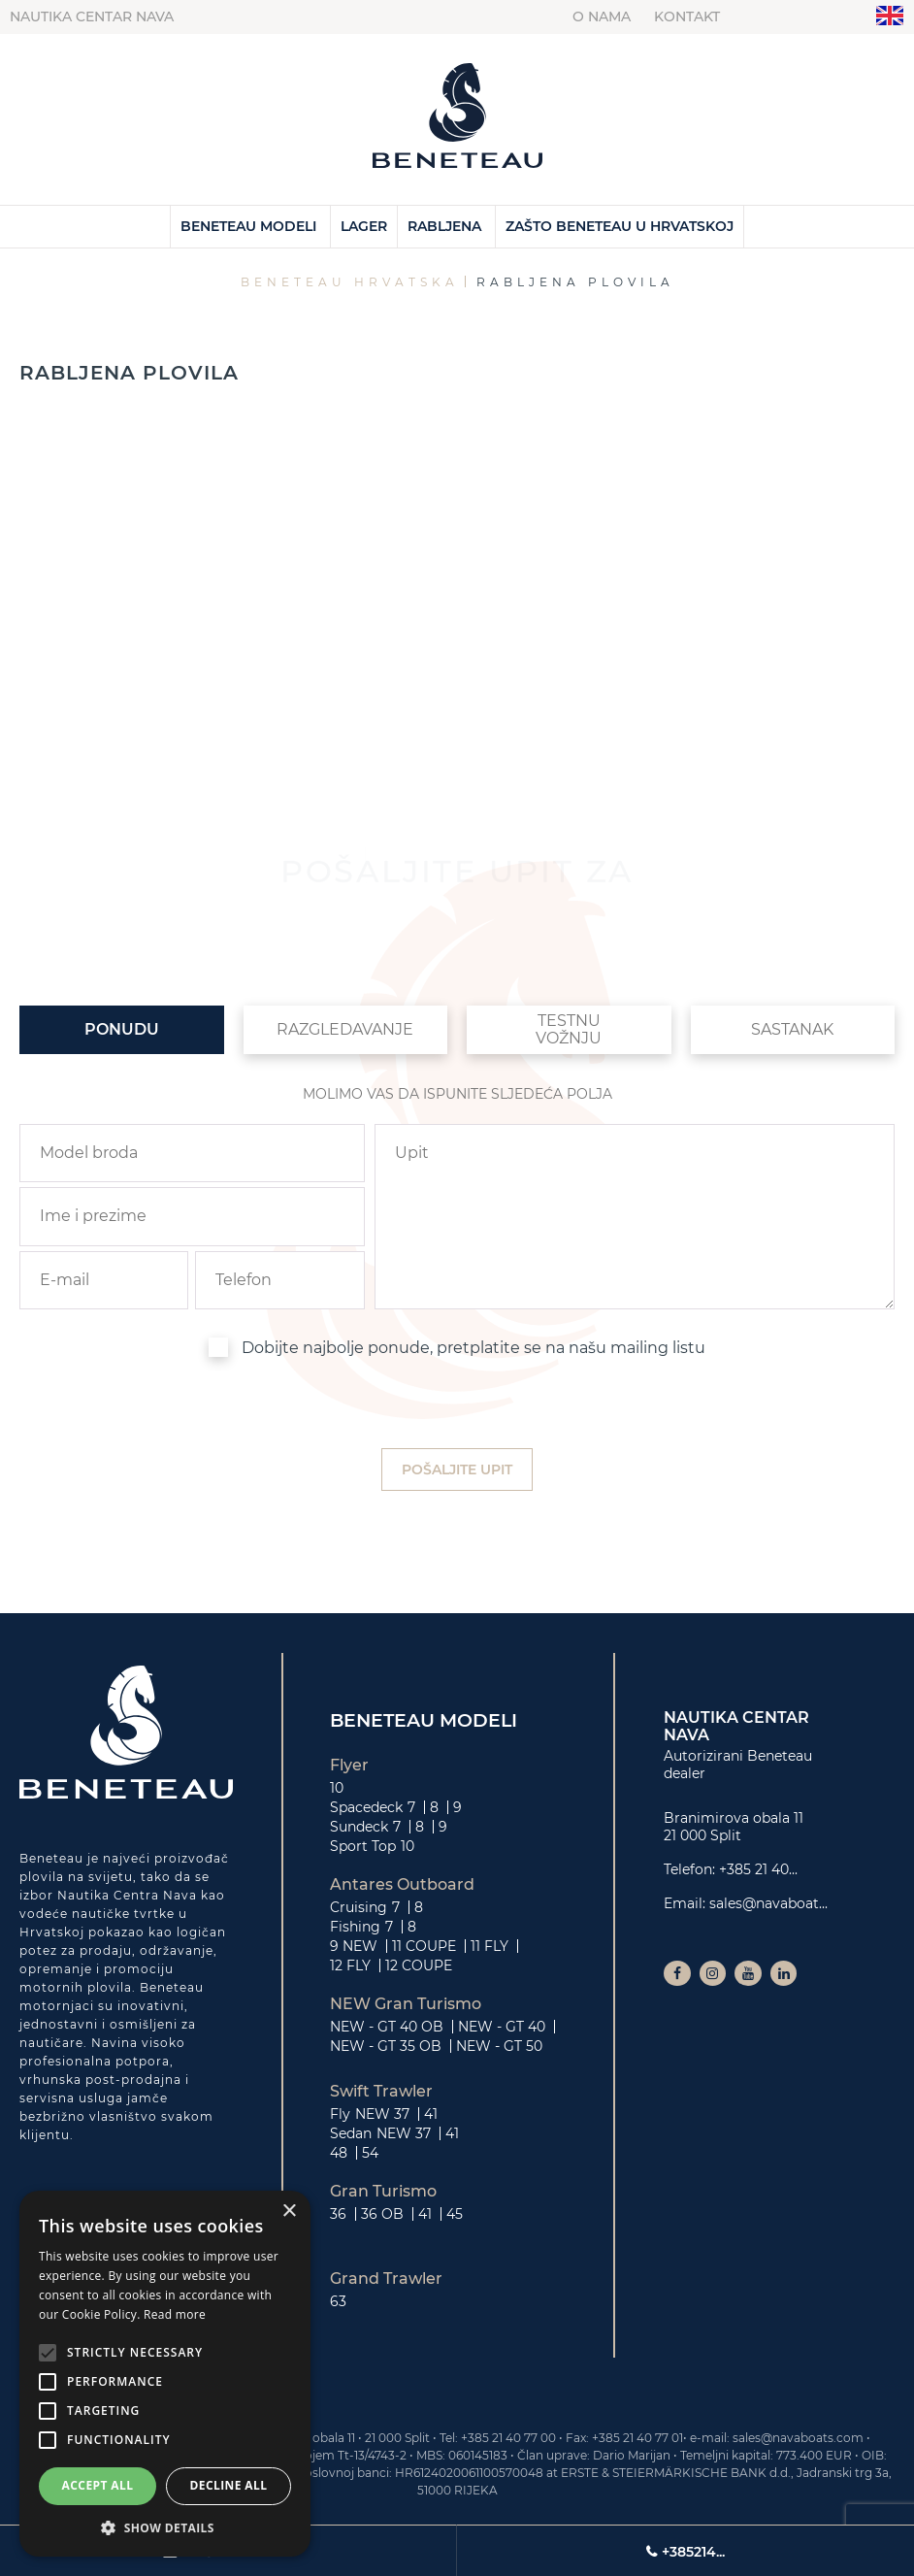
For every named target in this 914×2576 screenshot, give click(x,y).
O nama (601, 16)
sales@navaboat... (768, 1903)
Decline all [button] (229, 2485)
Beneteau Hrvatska (350, 282)
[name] (192, 1216)
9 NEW (353, 1946)
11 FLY (489, 1946)
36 (338, 2214)
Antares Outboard (402, 1885)
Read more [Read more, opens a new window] (175, 2314)
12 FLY (350, 1965)
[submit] (457, 1470)
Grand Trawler (386, 2279)
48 (338, 2153)
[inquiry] (635, 1216)
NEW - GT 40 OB (386, 2026)
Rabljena (444, 226)
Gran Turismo (383, 2191)
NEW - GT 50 (499, 2046)
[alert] (164, 2374)
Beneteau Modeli (248, 226)
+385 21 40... (758, 1869)
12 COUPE (418, 1965)
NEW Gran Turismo (405, 2004)
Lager (364, 226)
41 (431, 2114)
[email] (103, 1280)
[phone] (279, 1280)
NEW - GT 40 (501, 2026)
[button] (165, 2527)
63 (338, 2301)
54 (370, 2153)
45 (454, 2214)
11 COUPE (424, 1946)
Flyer (349, 1765)
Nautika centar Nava (92, 16)
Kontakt (687, 16)
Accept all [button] (98, 2485)
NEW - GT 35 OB (385, 2046)
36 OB (382, 2214)
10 (336, 1788)
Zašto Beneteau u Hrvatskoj (620, 226)
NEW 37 (382, 2114)
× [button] (288, 2211)
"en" (890, 16)
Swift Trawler (381, 2091)
